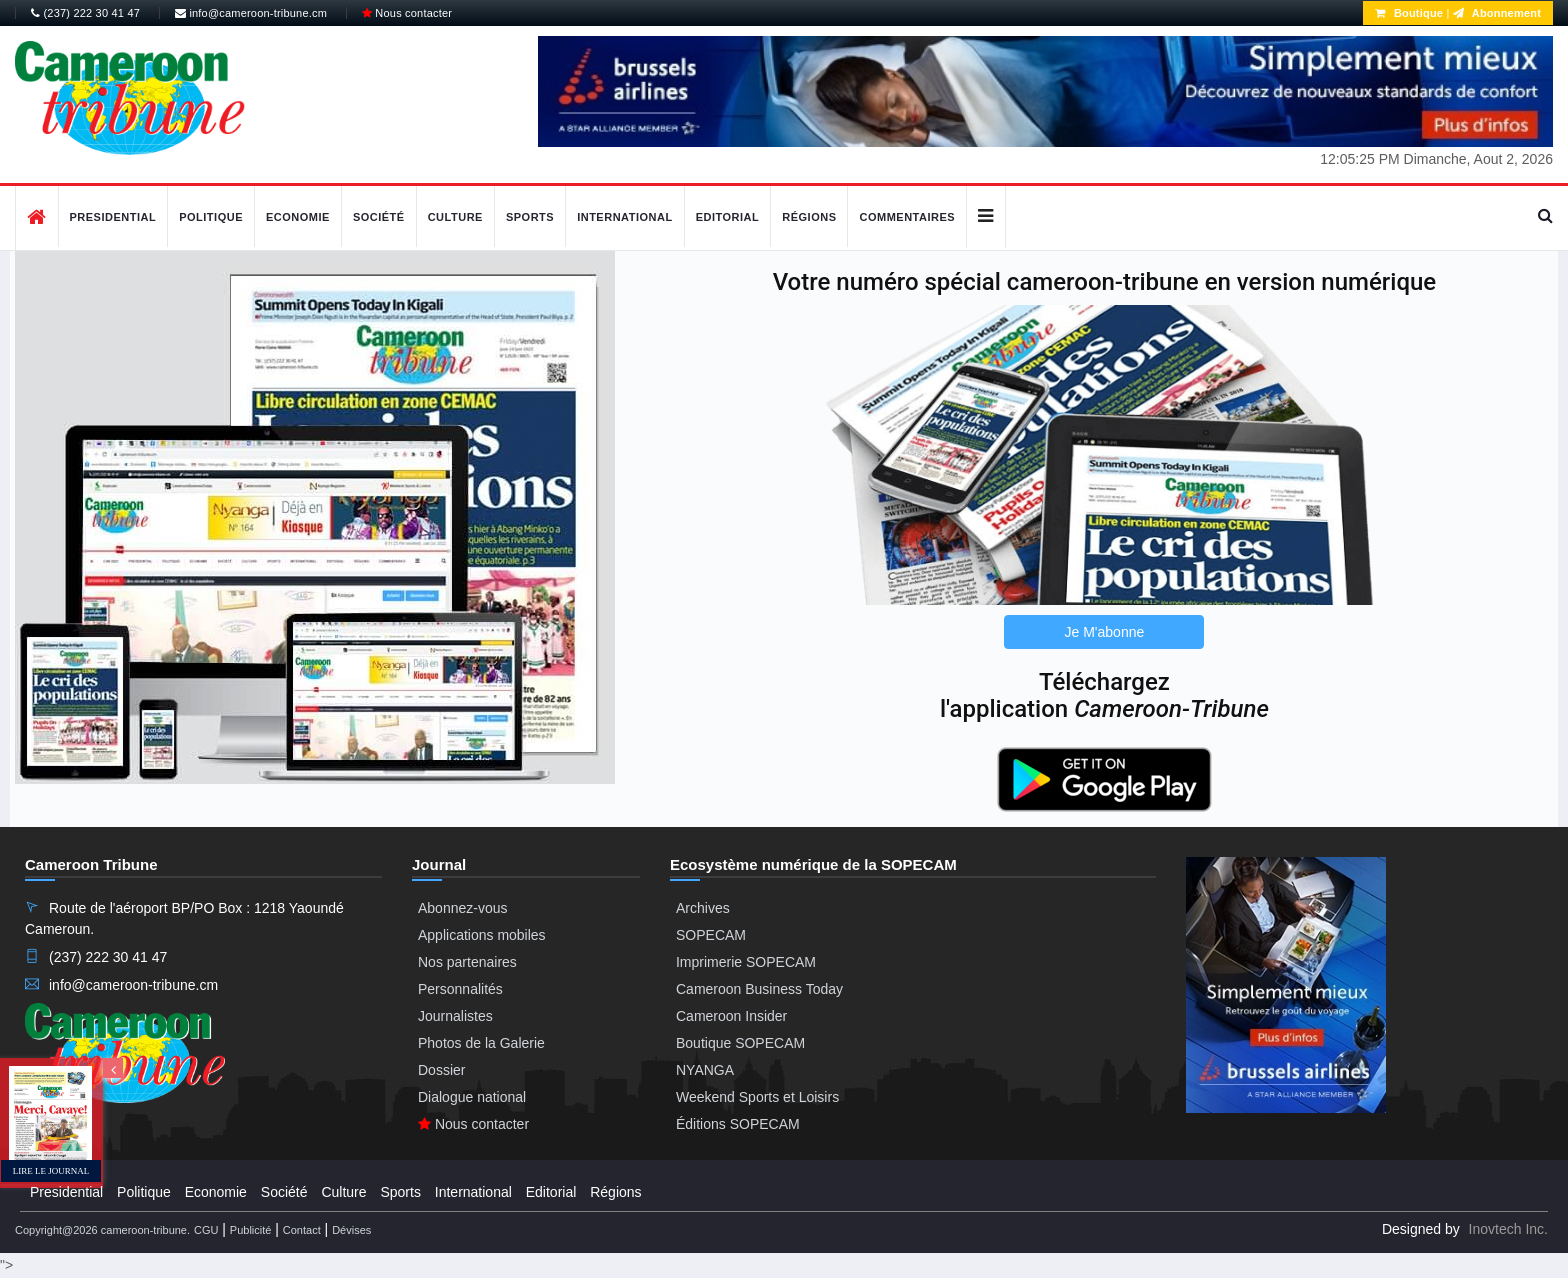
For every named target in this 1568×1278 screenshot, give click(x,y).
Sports (530, 217)
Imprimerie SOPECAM (746, 962)
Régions (809, 217)
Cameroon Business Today (759, 989)
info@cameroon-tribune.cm (251, 13)
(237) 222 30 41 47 (85, 13)
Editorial (728, 217)
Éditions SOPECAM (738, 1124)
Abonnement (1497, 13)
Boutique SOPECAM (740, 1043)
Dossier (441, 1070)
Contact (302, 1230)
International (625, 217)
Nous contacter (407, 13)
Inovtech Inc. (1508, 1229)
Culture (455, 217)
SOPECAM (711, 935)
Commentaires (907, 217)
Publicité (251, 1230)
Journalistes (455, 1016)
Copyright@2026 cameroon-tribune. (102, 1230)
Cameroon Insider (731, 1016)
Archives (703, 908)
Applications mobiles (482, 935)
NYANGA (705, 1070)
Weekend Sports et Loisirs (757, 1097)
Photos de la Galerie (481, 1043)
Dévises (351, 1230)
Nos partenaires (467, 962)
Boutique (1409, 13)
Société (379, 217)
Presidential (113, 217)
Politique (211, 217)
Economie (298, 217)
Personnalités (460, 989)
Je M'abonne (1105, 632)
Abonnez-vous (463, 908)
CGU (206, 1230)
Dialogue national (472, 1097)
